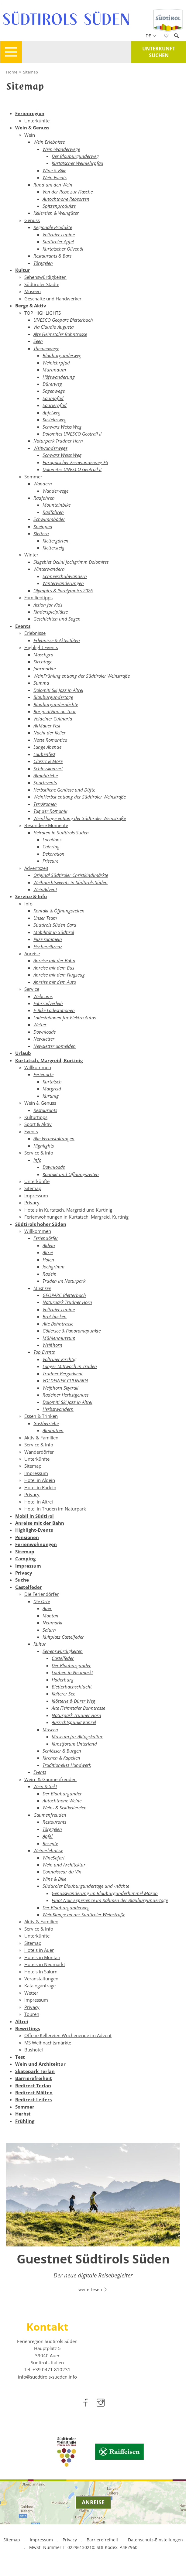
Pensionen (27, 1537)
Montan (50, 1616)
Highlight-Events (34, 1530)
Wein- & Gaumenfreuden (50, 1779)
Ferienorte (43, 1074)
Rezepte (50, 1843)
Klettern (41, 533)
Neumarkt (53, 1623)
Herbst (23, 2114)
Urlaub (23, 1053)
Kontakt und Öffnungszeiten (71, 1174)
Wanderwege (55, 491)
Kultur (22, 270)
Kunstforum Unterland (74, 1744)
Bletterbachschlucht (72, 1687)
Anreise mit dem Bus (53, 968)
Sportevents (45, 782)
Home (11, 72)
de (151, 36)
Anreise (32, 953)
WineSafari (53, 1858)
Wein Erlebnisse (49, 142)
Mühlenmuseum (59, 1338)
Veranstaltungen (41, 1979)
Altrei (48, 1252)
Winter (31, 555)
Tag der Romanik (50, 811)
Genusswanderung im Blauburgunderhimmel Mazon (105, 1893)
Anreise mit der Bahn (54, 960)
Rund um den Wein (52, 185)
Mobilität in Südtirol (53, 932)
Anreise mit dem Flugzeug (59, 975)
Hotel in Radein (40, 1487)
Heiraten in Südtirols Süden (61, 833)
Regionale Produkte (52, 227)
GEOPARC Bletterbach (64, 1295)
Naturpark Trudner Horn (58, 441)
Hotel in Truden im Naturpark (55, 1509)
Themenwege (46, 348)
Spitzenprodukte (59, 206)
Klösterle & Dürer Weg (73, 1701)
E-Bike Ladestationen (54, 1010)
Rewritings (27, 2028)
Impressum (36, 1195)
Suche (22, 1580)
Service (31, 989)
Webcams (43, 996)
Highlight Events (41, 647)
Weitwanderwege (50, 448)
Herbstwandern (58, 1409)
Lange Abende (47, 747)
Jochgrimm (53, 1267)
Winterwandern (49, 569)
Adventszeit (36, 868)
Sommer (33, 477)
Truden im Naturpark (64, 1281)
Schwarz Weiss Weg (62, 427)
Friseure (50, 861)
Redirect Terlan (33, 2085)
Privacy (32, 1202)
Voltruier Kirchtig (60, 1359)
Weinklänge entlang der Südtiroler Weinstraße (79, 818)
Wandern (42, 484)
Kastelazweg (55, 419)
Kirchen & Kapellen (61, 1758)
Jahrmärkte (44, 668)
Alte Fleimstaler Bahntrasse (60, 334)
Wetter (39, 1024)
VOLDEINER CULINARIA (65, 1380)
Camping (25, 1558)
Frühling (24, 2121)
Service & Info (31, 896)
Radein (50, 1274)
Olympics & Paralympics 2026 (63, 590)
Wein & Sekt (45, 1786)
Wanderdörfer (39, 1452)
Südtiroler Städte (41, 284)
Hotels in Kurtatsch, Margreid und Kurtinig (68, 1210)
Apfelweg (51, 412)
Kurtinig (51, 1096)
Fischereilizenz (47, 946)
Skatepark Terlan (35, 2071)
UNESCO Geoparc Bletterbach (63, 320)
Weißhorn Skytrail (60, 1388)
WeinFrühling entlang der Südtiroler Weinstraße (81, 676)
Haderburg (63, 1680)
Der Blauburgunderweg (75, 156)
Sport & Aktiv (38, 1124)
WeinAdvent (45, 889)
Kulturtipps (35, 1117)
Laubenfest (44, 754)
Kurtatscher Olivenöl (63, 249)
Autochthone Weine (62, 1801)
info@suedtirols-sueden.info (47, 2377)
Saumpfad (53, 398)
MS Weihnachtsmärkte (47, 2043)
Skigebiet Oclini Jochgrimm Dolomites (70, 562)
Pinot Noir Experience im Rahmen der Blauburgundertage (110, 1900)
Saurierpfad (55, 405)
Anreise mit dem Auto (54, 982)
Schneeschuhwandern (65, 576)
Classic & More (48, 761)
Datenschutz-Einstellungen (155, 2540)
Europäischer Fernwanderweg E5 (75, 462)
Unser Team (45, 918)
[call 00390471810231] (52, 2369)
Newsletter (43, 1039)
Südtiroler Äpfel (58, 241)
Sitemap (30, 72)
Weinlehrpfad (56, 363)
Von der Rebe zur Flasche (68, 192)
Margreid (52, 1089)
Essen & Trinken (41, 1416)
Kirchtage (42, 662)
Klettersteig (53, 548)
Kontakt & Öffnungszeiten (58, 911)
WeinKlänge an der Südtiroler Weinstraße (84, 1914)
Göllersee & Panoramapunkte (72, 1331)
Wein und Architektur (64, 1865)
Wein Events (55, 177)
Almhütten (53, 1430)
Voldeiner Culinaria (52, 719)
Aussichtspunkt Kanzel (74, 1722)
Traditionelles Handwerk (67, 1765)
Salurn (49, 1630)
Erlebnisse (35, 633)
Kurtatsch (52, 1082)
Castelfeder (28, 1587)
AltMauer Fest (46, 726)
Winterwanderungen (63, 583)
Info (28, 904)
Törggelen (43, 263)
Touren (31, 2014)
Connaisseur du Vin (62, 1872)
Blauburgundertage (53, 697)
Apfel (48, 1836)
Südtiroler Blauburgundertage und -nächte (86, 1886)
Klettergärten (55, 541)
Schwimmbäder (49, 519)
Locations (52, 839)
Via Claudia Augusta (53, 327)
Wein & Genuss (32, 128)
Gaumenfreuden (49, 1815)
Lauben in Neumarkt (72, 1672)
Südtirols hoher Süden (40, 1224)
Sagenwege (54, 391)
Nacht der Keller (49, 733)
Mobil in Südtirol (34, 1516)
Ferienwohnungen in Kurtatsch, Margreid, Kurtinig (76, 1217)
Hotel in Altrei (38, 1502)
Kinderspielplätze (50, 612)
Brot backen (55, 1316)
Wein (29, 135)
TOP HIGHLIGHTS (42, 313)
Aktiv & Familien (41, 1438)
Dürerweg (52, 384)
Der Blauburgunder (71, 1665)
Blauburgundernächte (55, 704)
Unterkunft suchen (158, 52)
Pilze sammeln (47, 939)
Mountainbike (57, 505)
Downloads (44, 1032)
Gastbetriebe (46, 1423)
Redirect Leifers (33, 2099)
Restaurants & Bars (52, 256)
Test (20, 2057)
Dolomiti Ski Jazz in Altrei (58, 690)
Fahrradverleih (48, 1003)
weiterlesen (93, 2289)
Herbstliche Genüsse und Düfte (64, 790)
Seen (38, 341)
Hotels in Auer (39, 1950)
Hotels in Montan (42, 1957)
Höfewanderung (59, 377)
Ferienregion (29, 113)
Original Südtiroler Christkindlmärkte (70, 875)
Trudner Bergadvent (63, 1373)
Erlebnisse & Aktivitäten (56, 640)
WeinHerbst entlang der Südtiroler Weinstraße (79, 797)
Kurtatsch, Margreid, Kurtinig (49, 1060)
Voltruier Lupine (59, 234)
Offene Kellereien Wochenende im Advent (68, 2035)
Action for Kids (47, 605)
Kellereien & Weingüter (56, 213)
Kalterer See (63, 1694)
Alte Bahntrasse (58, 1324)
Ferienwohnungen (36, 1544)
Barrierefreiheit (33, 2078)
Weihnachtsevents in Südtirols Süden (70, 882)
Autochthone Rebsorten (66, 199)
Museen (32, 291)
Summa (41, 683)
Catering (51, 846)
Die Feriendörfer (41, 1594)
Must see (42, 1288)
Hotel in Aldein (39, 1480)
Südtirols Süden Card (54, 925)
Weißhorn (52, 1345)
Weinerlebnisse (48, 1850)
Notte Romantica (50, 740)
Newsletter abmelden (54, 1046)
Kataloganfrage (40, 1985)
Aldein (49, 1245)
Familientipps (38, 597)
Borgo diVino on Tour (54, 711)
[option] (93, 2221)
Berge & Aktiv (30, 306)
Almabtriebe (45, 775)
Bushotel (33, 2050)
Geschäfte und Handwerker (52, 299)
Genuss (32, 220)
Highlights (43, 1146)
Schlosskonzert (48, 768)
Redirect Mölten (34, 2092)
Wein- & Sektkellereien (65, 1808)
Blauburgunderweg (62, 355)
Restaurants (45, 1110)
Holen (48, 1260)
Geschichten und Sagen (57, 619)
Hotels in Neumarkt (44, 1964)
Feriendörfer (45, 1238)
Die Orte (41, 1601)
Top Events (44, 1352)
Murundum (54, 370)
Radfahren (44, 498)
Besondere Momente (46, 825)
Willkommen (37, 1067)
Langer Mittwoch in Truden (70, 1366)
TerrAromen (45, 804)
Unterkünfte (37, 121)
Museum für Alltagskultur (77, 1736)
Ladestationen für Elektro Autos (64, 1017)
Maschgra (43, 655)
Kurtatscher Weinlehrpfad (77, 163)
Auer (47, 1608)
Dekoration (53, 854)
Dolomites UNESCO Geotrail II (72, 434)
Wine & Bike (54, 170)
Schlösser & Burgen (62, 1751)
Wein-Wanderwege (61, 149)
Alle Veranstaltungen (53, 1138)
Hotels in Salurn (40, 1972)
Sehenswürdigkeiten (45, 277)
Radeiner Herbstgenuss (65, 1395)
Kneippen (42, 526)
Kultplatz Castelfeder (63, 1637)
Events (22, 626)
